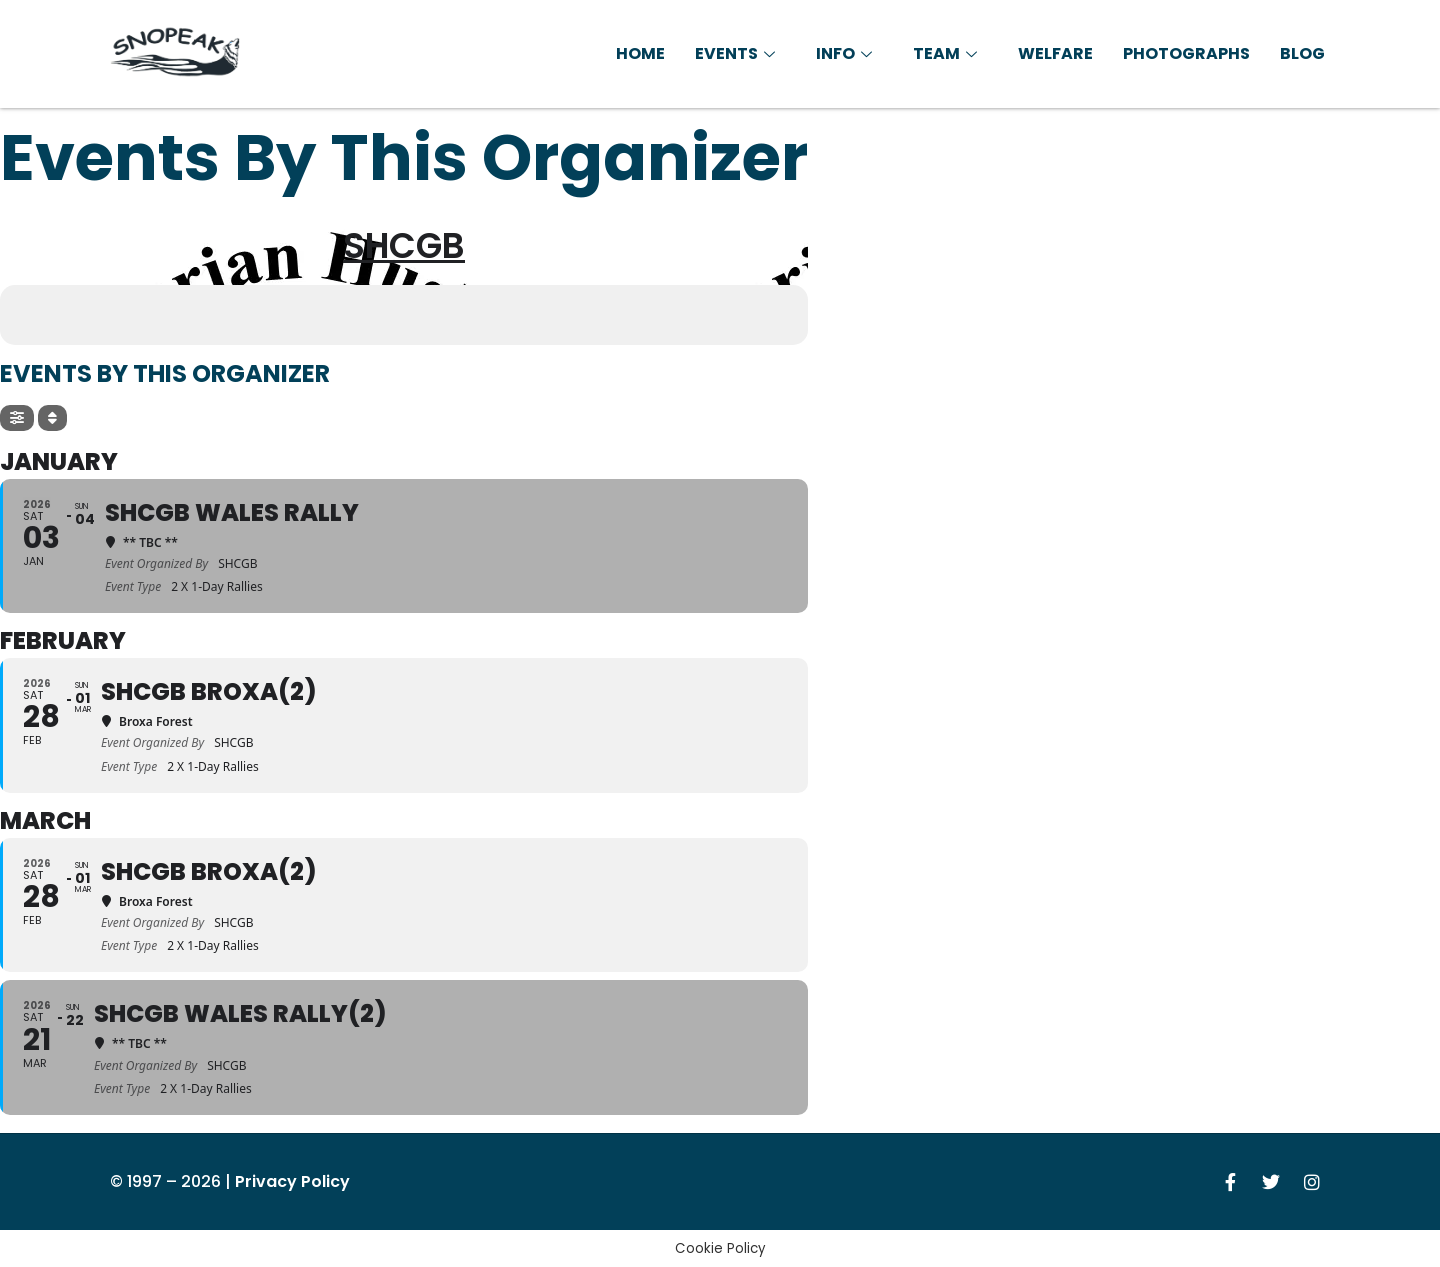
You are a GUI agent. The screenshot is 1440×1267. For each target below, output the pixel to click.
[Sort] (52, 418)
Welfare (1055, 53)
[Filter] (17, 418)
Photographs (1186, 53)
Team (947, 53)
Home (640, 53)
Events (737, 53)
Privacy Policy (292, 1181)
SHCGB (404, 245)
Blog (1302, 53)
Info (846, 53)
